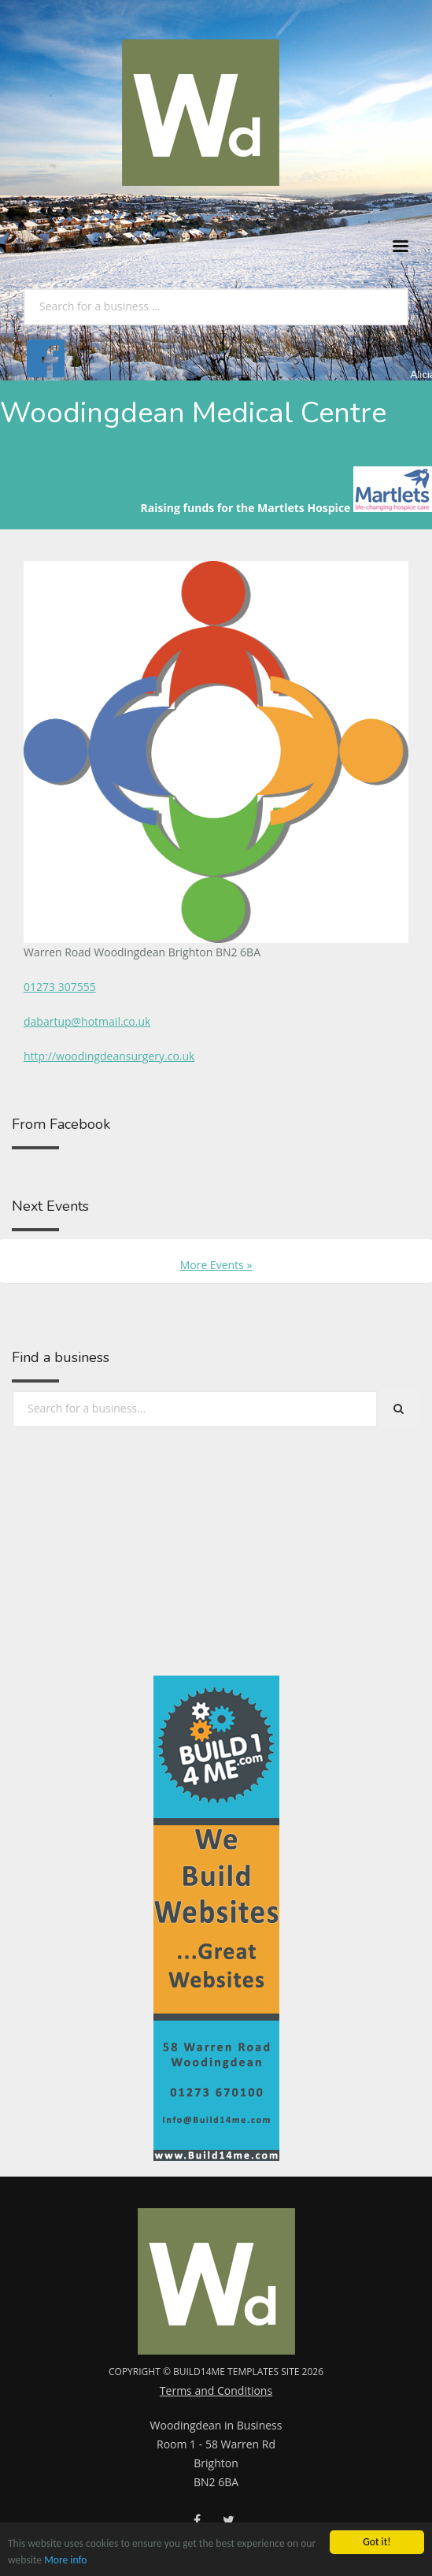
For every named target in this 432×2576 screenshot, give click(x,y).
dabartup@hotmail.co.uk (87, 1021)
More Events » (216, 1264)
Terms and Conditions (216, 2390)
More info (65, 2561)
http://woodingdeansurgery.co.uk (109, 1056)
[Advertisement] (104, 1597)
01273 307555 (60, 986)
